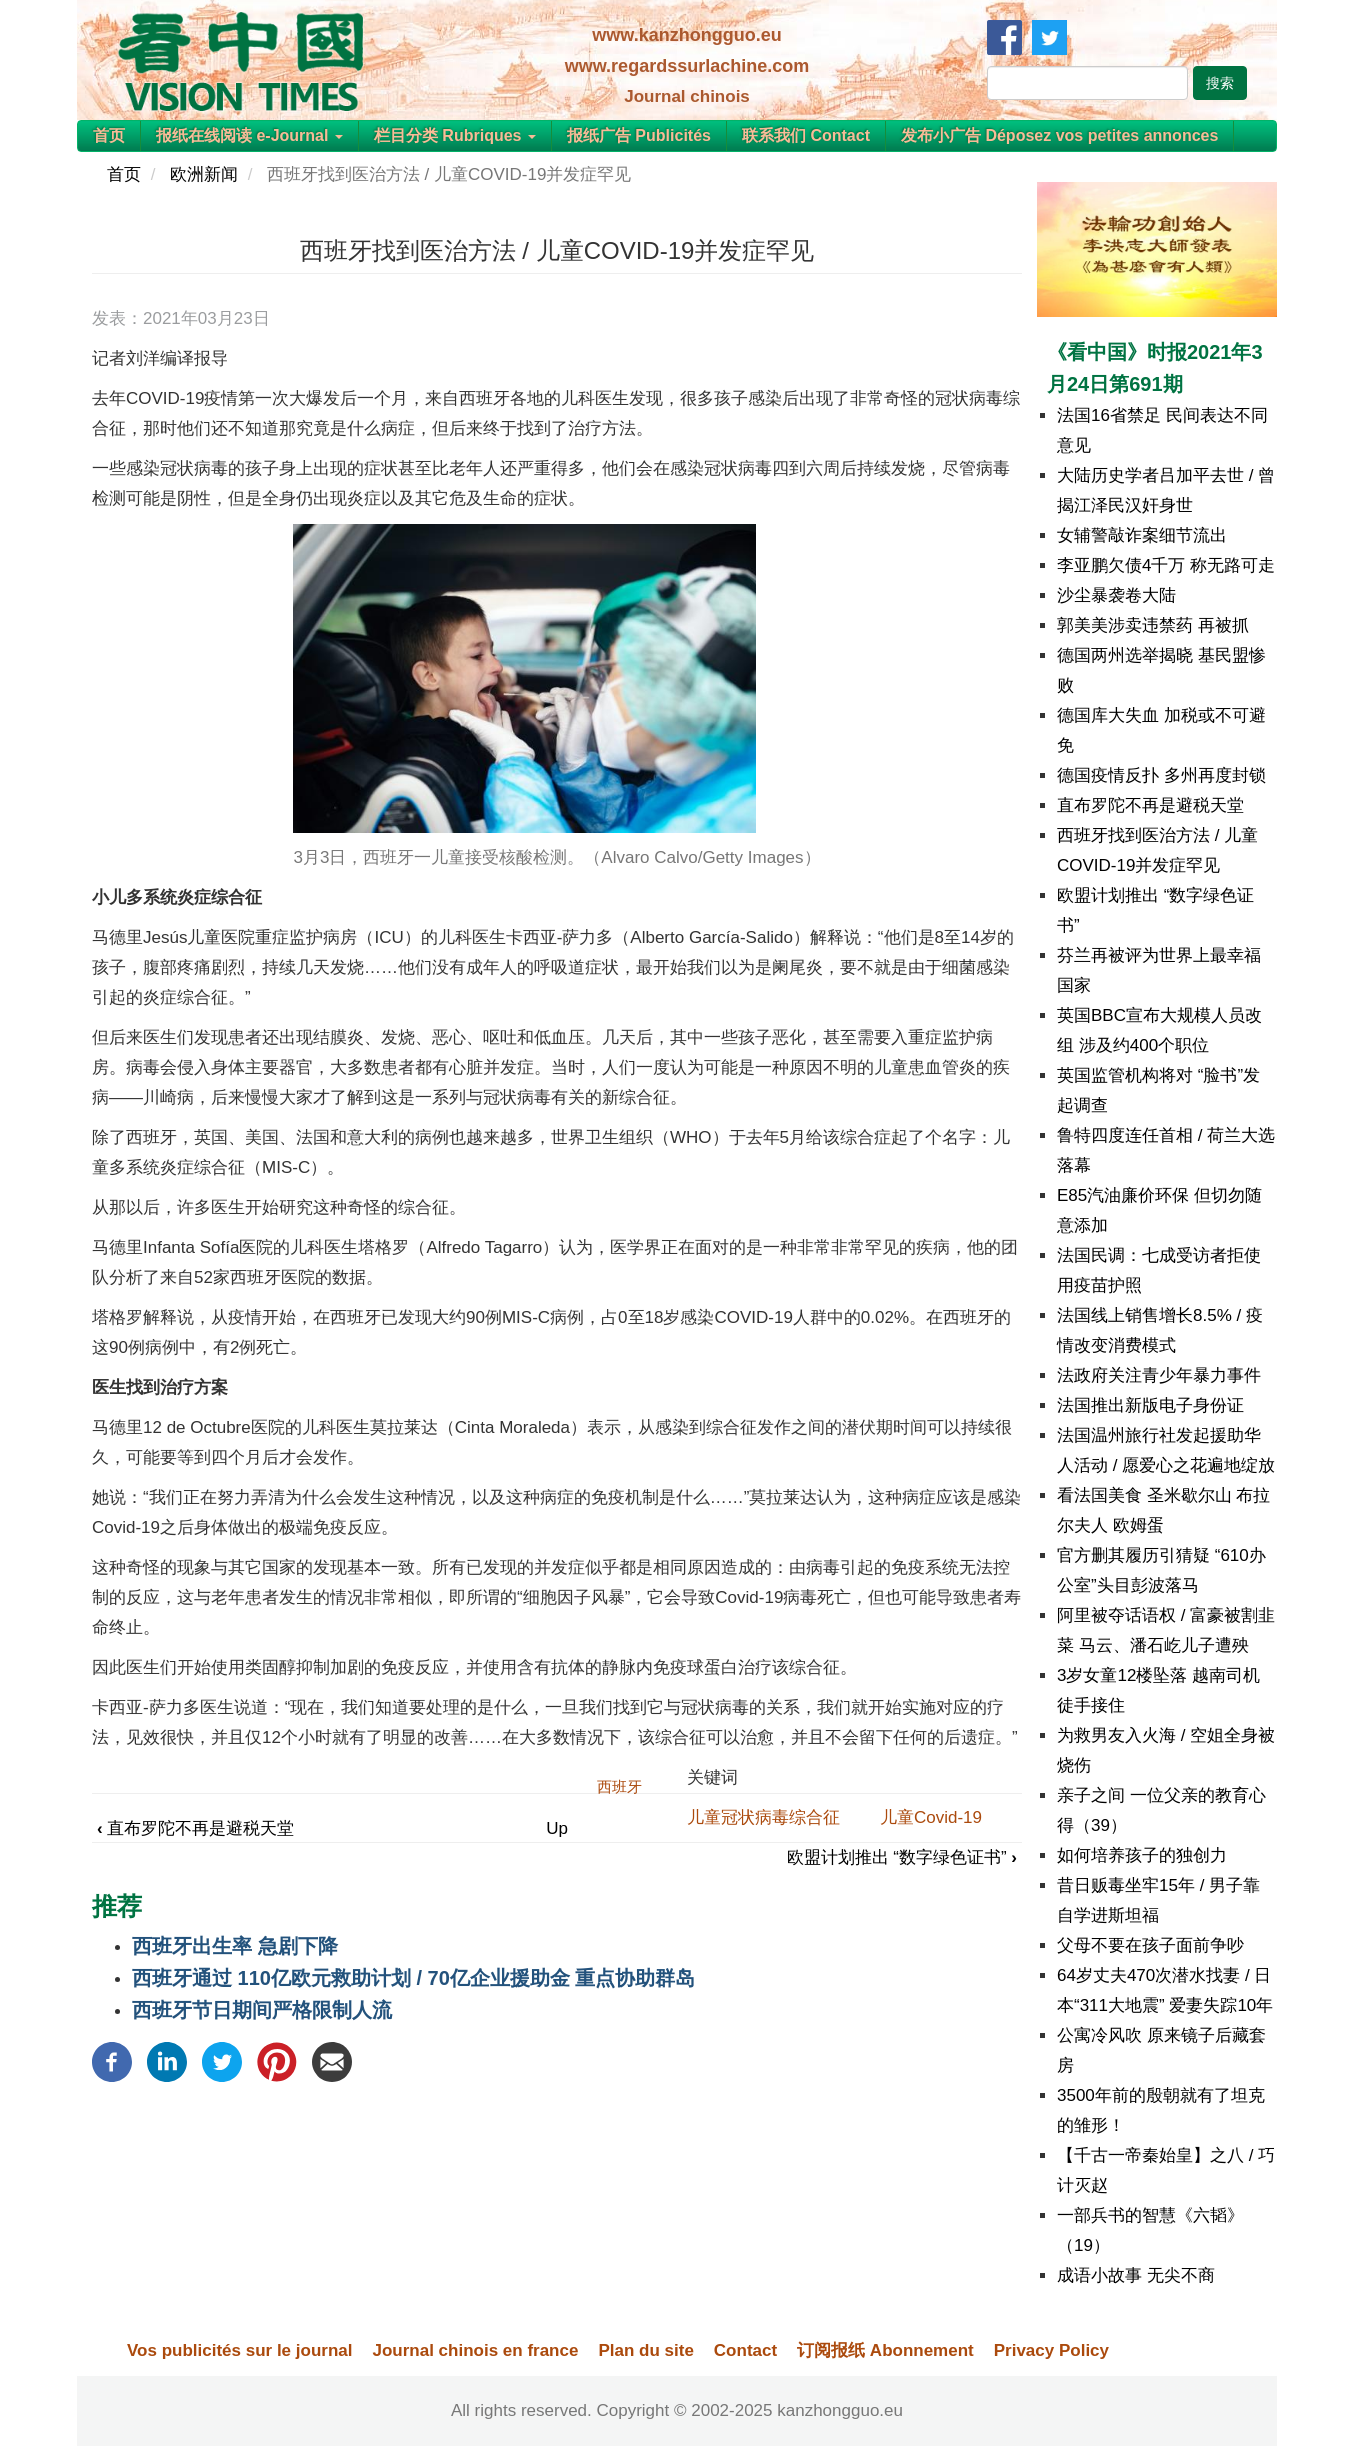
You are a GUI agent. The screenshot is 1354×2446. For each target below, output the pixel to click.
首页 (109, 135)
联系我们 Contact (806, 135)
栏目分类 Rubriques (455, 135)
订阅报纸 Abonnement (885, 2350)
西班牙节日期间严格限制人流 (262, 2010)
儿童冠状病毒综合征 (763, 1817)
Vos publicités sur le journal (239, 2350)
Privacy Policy (1051, 2350)
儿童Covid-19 (931, 1817)
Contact (745, 2350)
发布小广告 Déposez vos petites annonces (1059, 135)
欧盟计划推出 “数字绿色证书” (902, 1857)
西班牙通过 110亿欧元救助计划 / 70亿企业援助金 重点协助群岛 (413, 1978)
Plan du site (645, 2350)
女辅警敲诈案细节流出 (1142, 535)
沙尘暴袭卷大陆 (1116, 595)
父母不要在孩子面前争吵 (1150, 1945)
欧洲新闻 (204, 174)
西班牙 (619, 1786)
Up (557, 1828)
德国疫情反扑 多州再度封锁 (1161, 775)
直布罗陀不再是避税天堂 (195, 1828)
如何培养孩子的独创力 (1142, 1855)
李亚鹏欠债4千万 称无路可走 (1166, 565)
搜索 (1220, 83)
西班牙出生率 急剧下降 (235, 1946)
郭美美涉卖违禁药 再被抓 (1153, 625)
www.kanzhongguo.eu (686, 35)
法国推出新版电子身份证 (1150, 1405)
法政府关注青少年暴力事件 (1159, 1375)
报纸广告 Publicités (639, 135)
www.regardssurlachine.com (687, 66)
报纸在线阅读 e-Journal (249, 135)
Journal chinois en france (475, 2350)
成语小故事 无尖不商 (1136, 2275)
